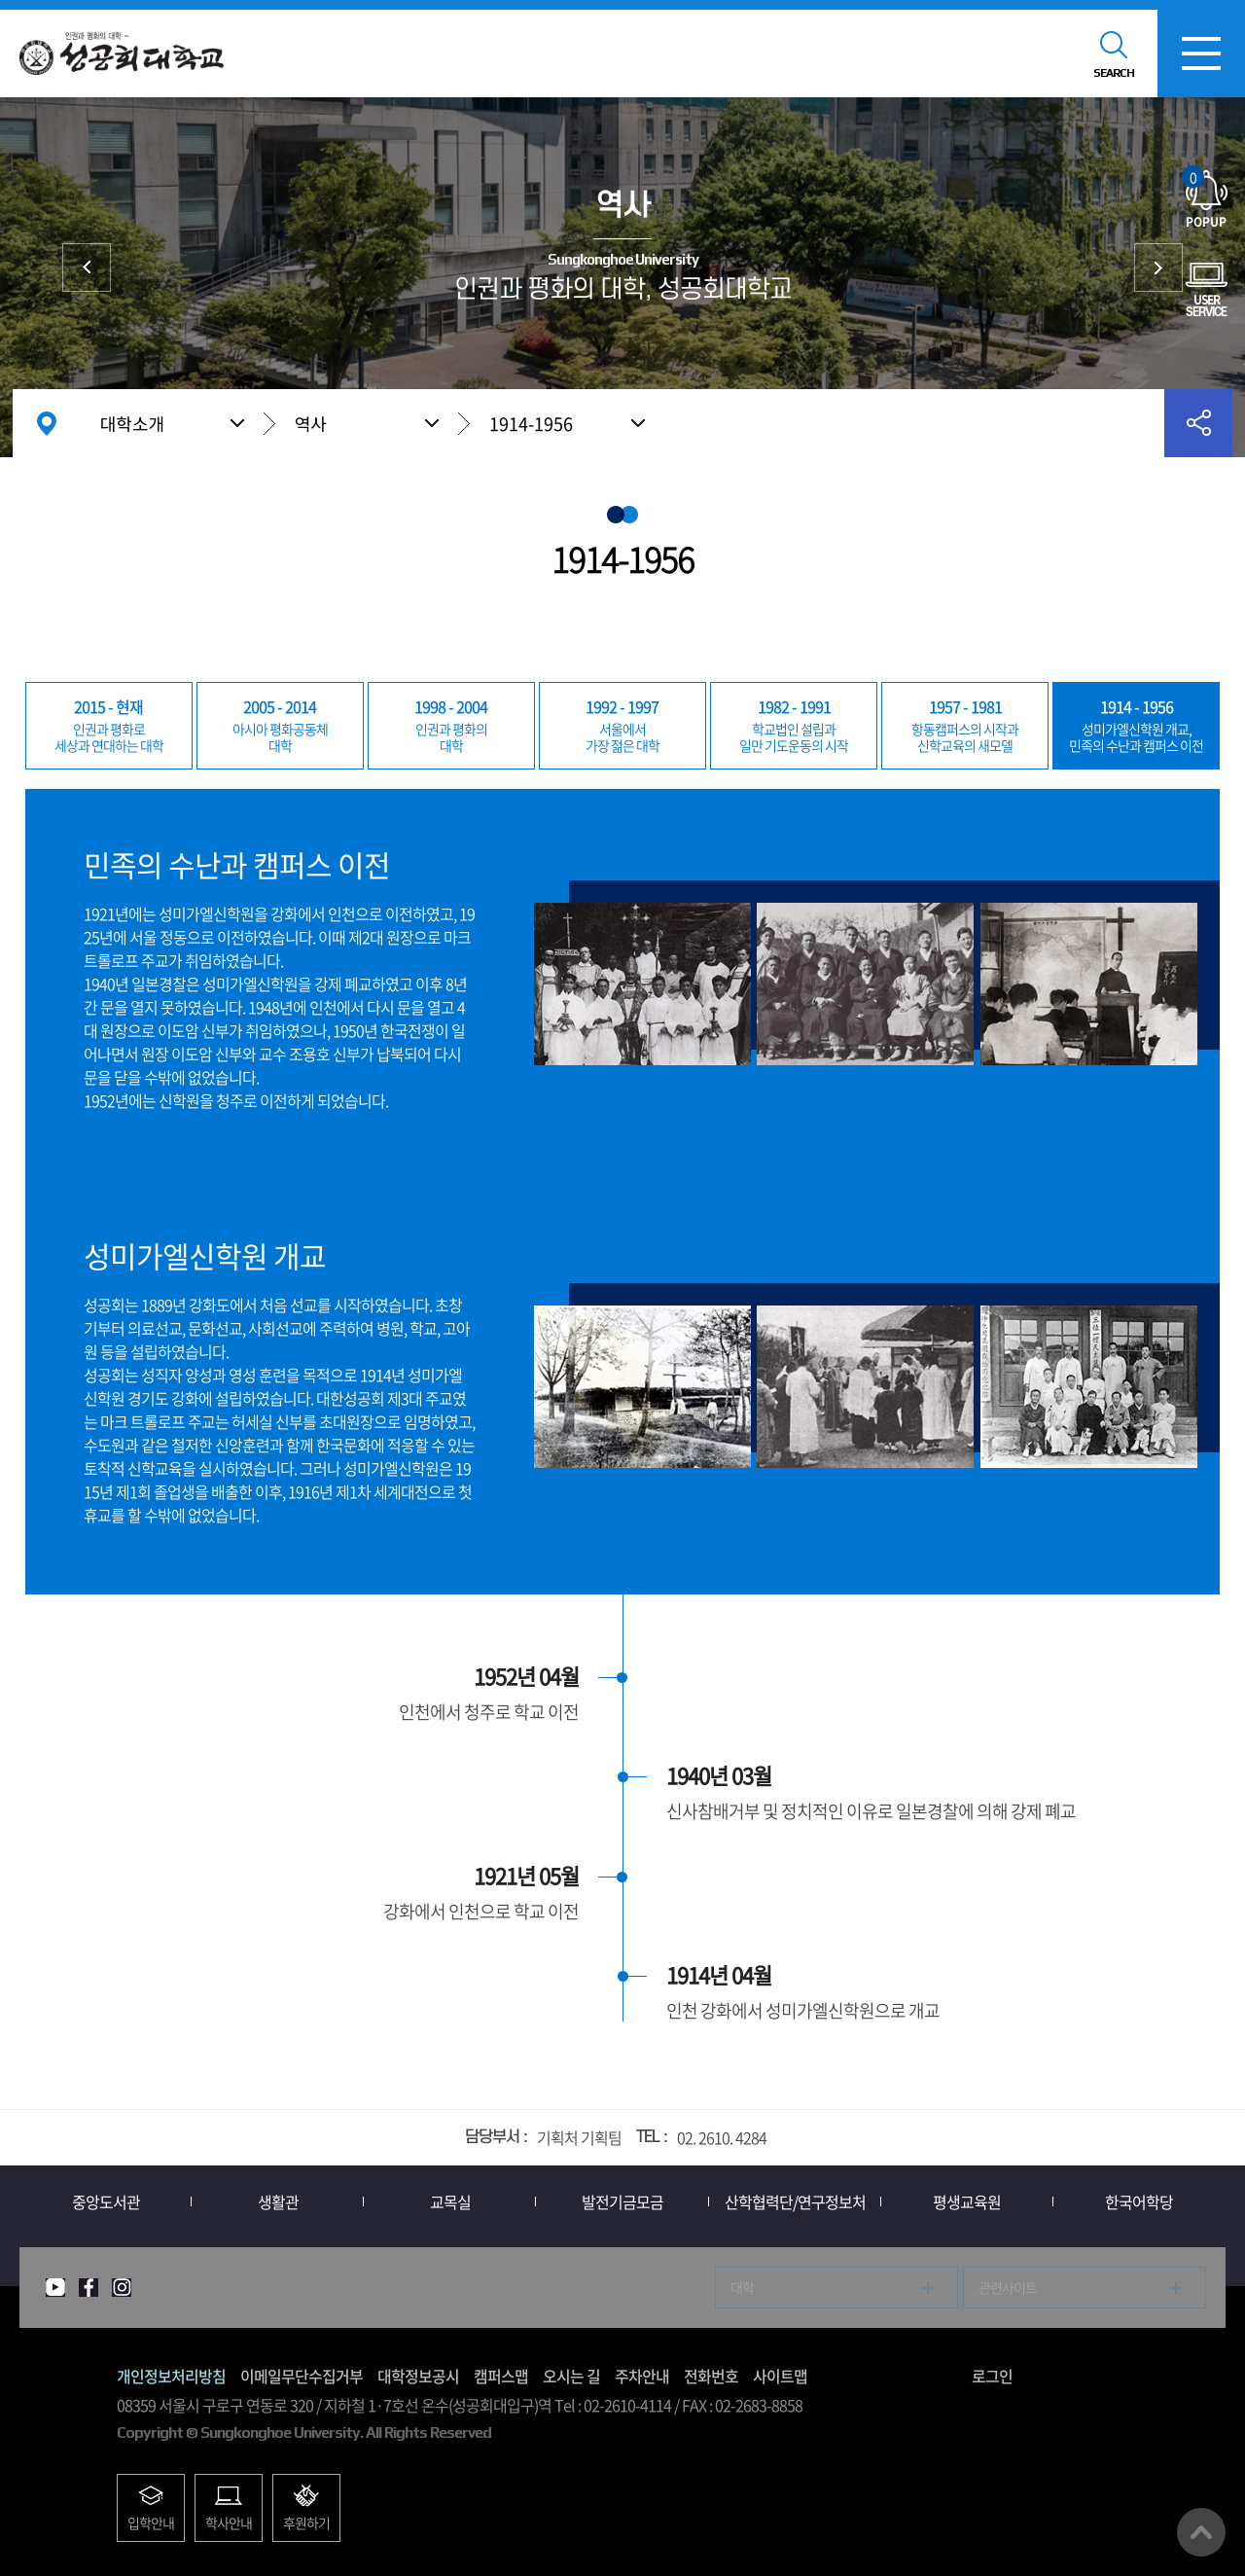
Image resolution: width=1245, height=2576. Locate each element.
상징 (86, 267)
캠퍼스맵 (501, 2375)
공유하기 (1198, 423)
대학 (280, 725)
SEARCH (1113, 73)
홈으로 (47, 423)
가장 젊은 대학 (622, 725)
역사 (311, 423)
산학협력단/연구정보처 (795, 2201)
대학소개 (132, 423)
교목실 (450, 2201)
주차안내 (642, 2375)
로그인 (992, 2375)
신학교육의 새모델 (965, 725)
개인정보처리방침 (171, 2375)
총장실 (1158, 267)
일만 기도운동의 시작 (794, 725)
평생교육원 (967, 2201)
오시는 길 (571, 2375)
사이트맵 (780, 2375)
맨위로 (1201, 2532)
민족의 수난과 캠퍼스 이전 (1136, 725)
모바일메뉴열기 (1201, 53)
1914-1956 (531, 424)
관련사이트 (1007, 2287)
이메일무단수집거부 (301, 2375)
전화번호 (711, 2375)
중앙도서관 (106, 2201)
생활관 (278, 2201)
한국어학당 (1139, 2201)
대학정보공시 (418, 2375)
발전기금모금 (622, 2201)
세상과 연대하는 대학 (109, 725)
